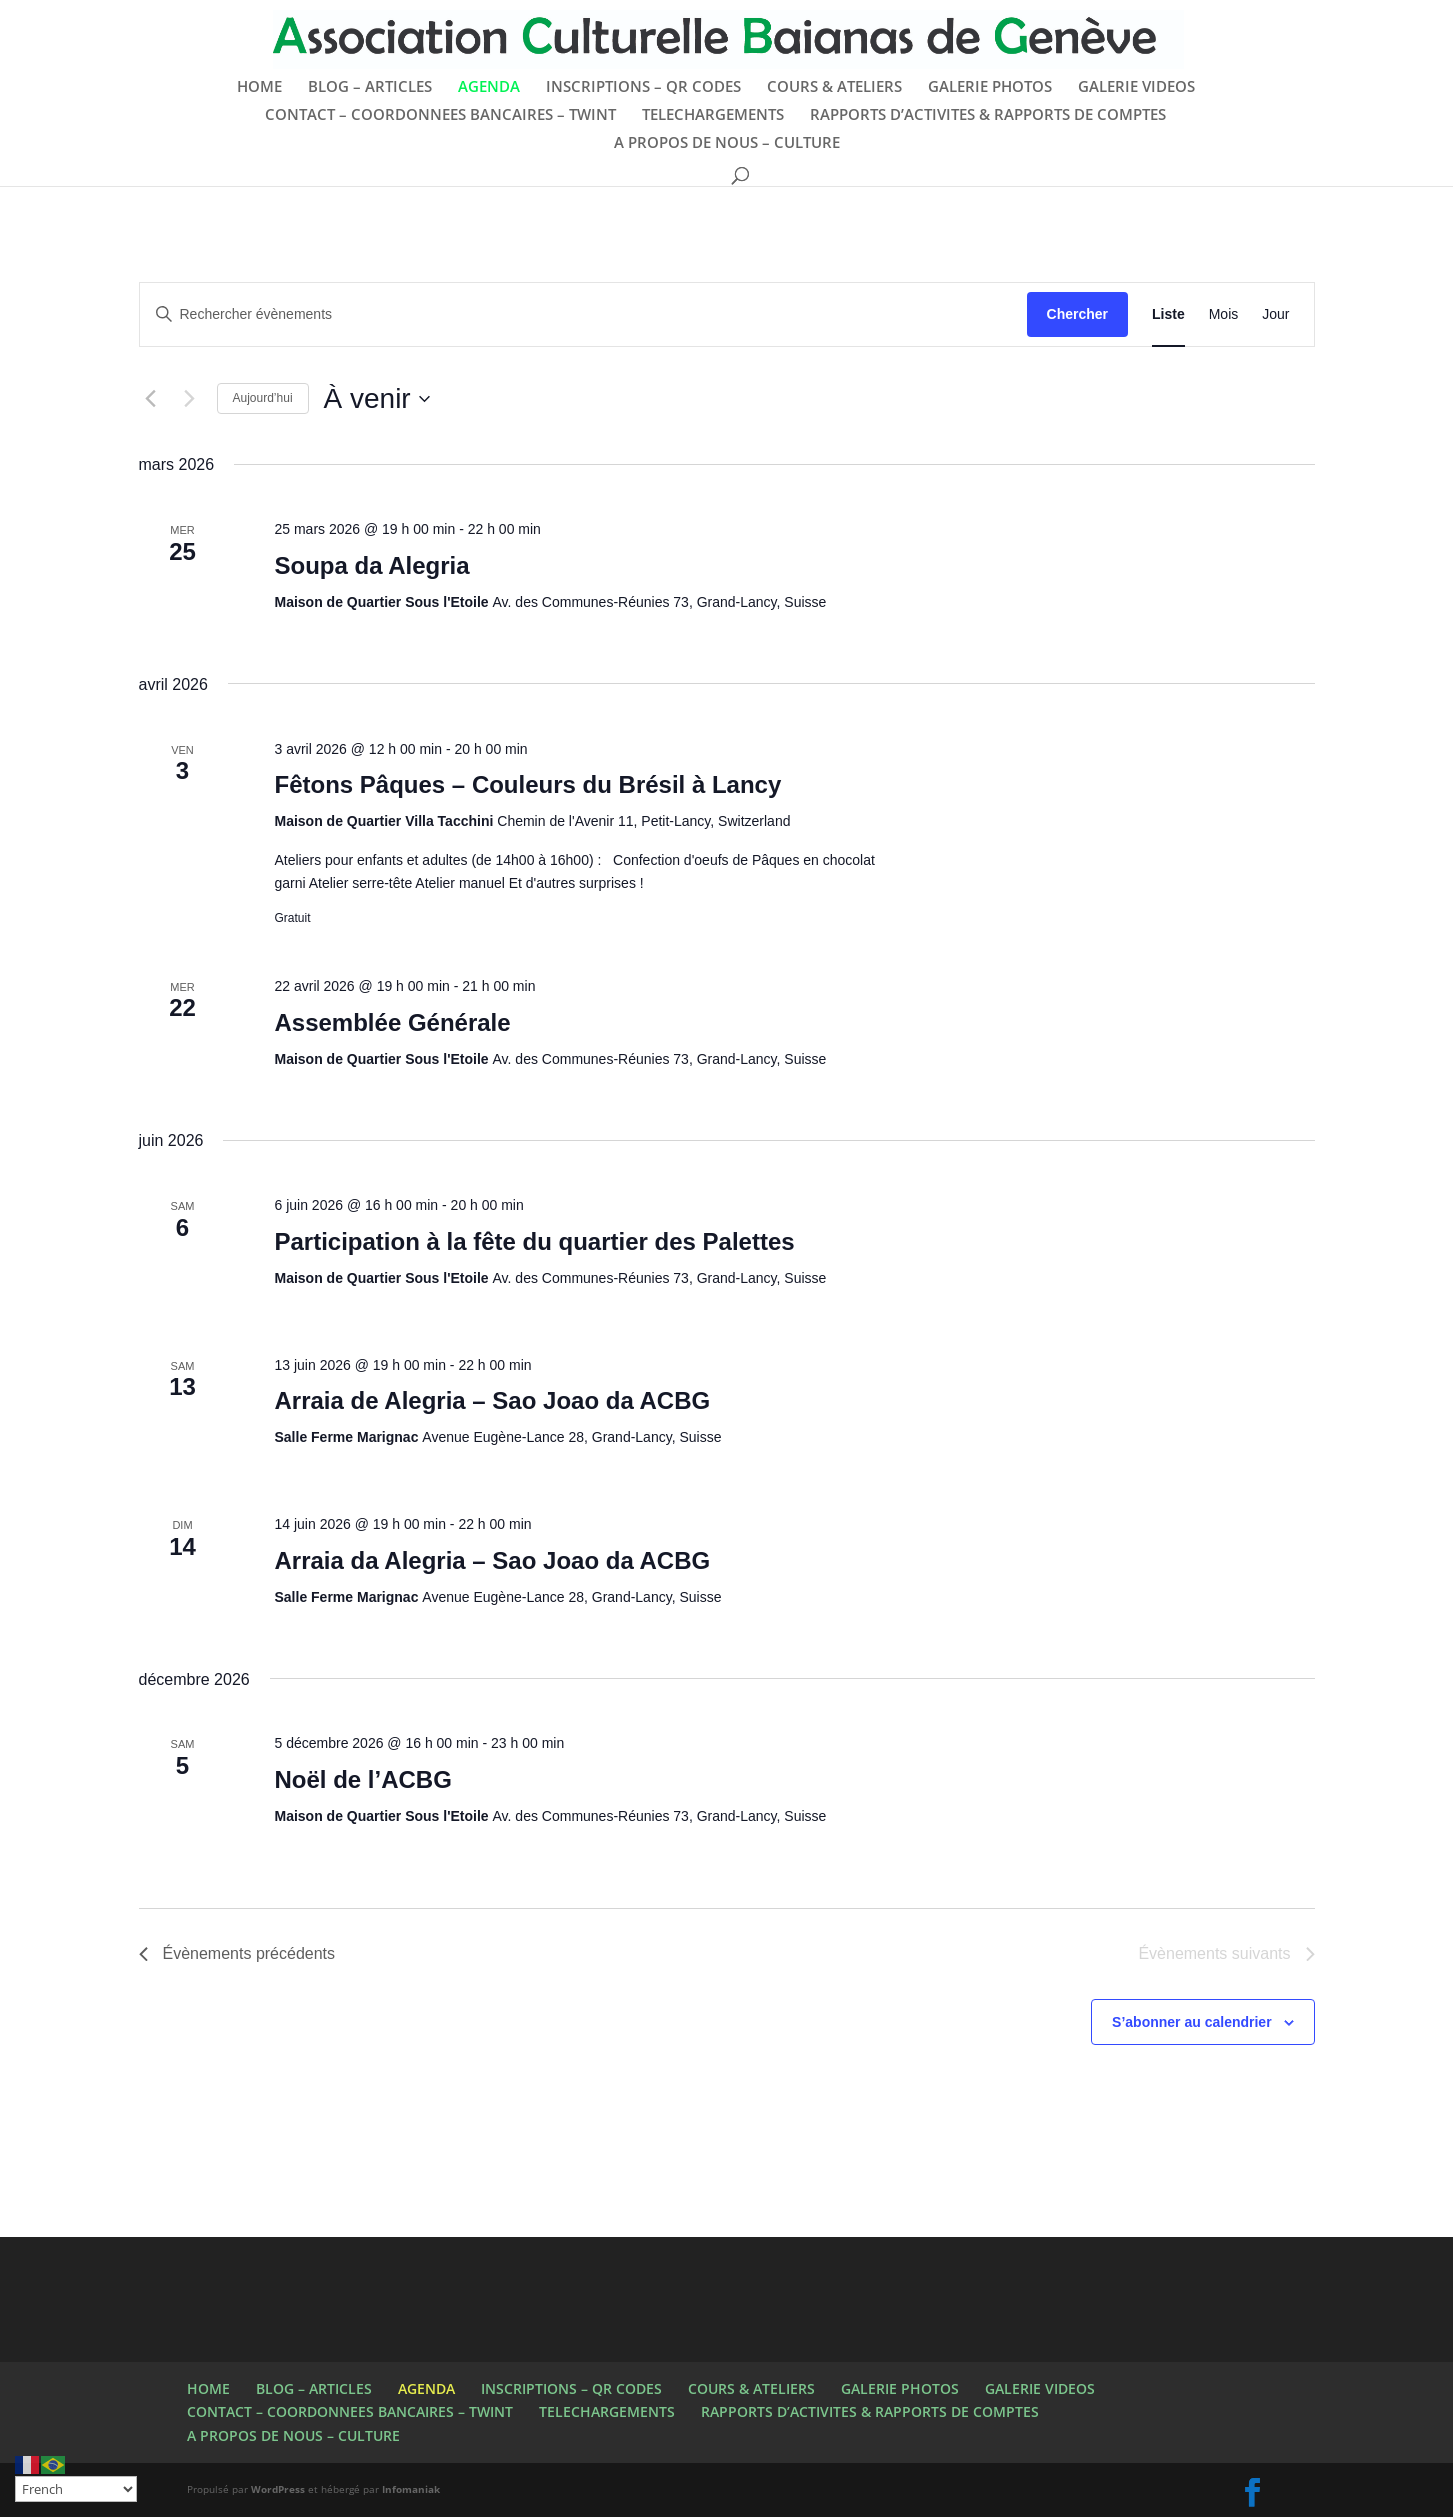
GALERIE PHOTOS (990, 87)
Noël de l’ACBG (362, 1779)
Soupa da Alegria (371, 565)
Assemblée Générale (392, 1022)
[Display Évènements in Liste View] (1168, 314)
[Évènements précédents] (151, 399)
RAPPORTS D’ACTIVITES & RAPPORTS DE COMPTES (988, 115)
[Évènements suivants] (190, 399)
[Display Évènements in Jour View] (1275, 314)
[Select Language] (76, 2489)
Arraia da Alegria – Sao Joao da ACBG (492, 1560)
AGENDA (489, 87)
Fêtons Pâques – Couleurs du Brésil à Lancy (527, 784)
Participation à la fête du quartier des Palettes (534, 1241)
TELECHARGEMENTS (713, 115)
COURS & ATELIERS (834, 87)
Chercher (1077, 314)
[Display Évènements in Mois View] (1224, 314)
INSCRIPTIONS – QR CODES (643, 87)
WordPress (278, 2489)
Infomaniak (411, 2489)
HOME (259, 87)
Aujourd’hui (263, 398)
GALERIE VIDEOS (1136, 87)
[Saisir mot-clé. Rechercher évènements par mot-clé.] (583, 314)
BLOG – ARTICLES (370, 87)
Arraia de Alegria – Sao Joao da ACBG (492, 1400)
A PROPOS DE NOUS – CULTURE (727, 143)
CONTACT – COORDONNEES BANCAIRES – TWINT (440, 115)
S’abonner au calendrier (1192, 2022)
